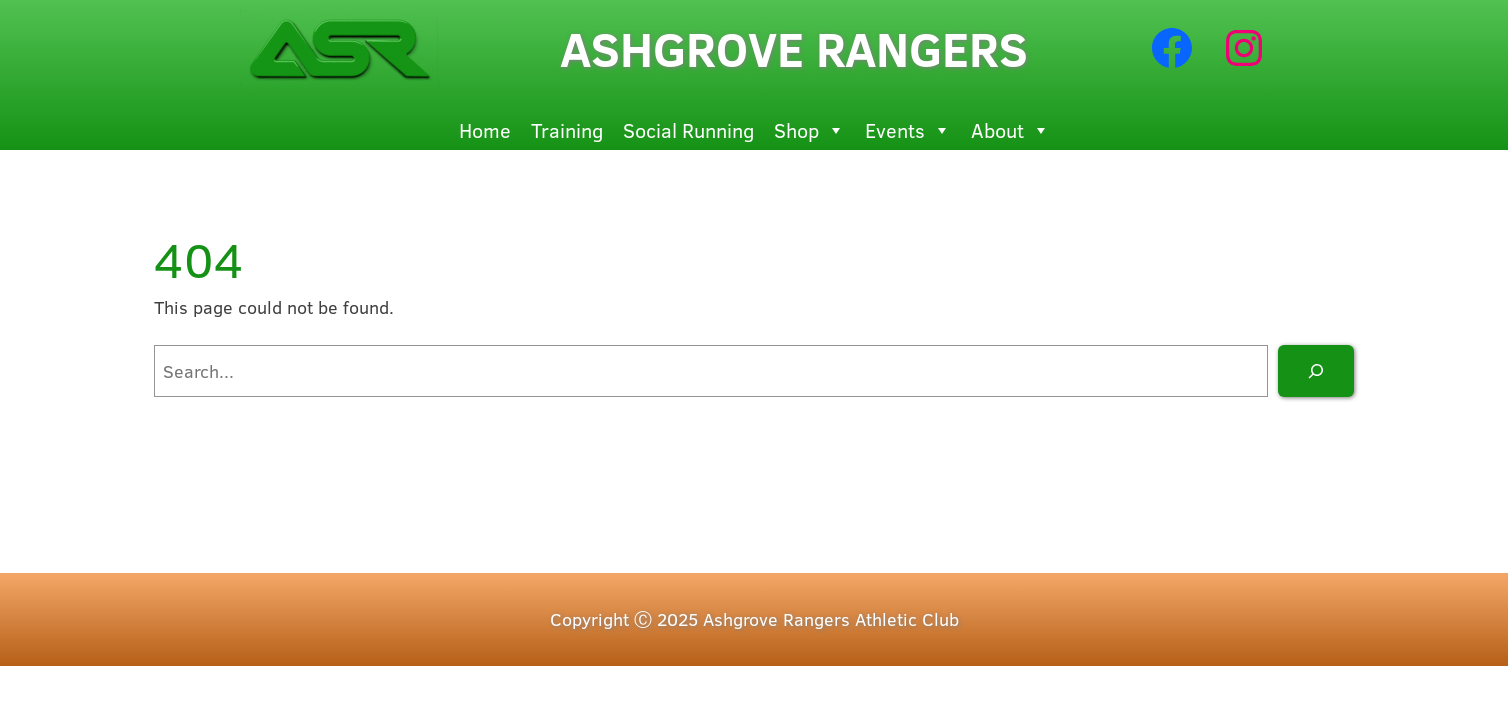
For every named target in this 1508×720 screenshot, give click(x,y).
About (1010, 130)
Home (485, 129)
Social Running (688, 129)
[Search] (1316, 371)
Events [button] (908, 130)
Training (567, 129)
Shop (809, 130)
